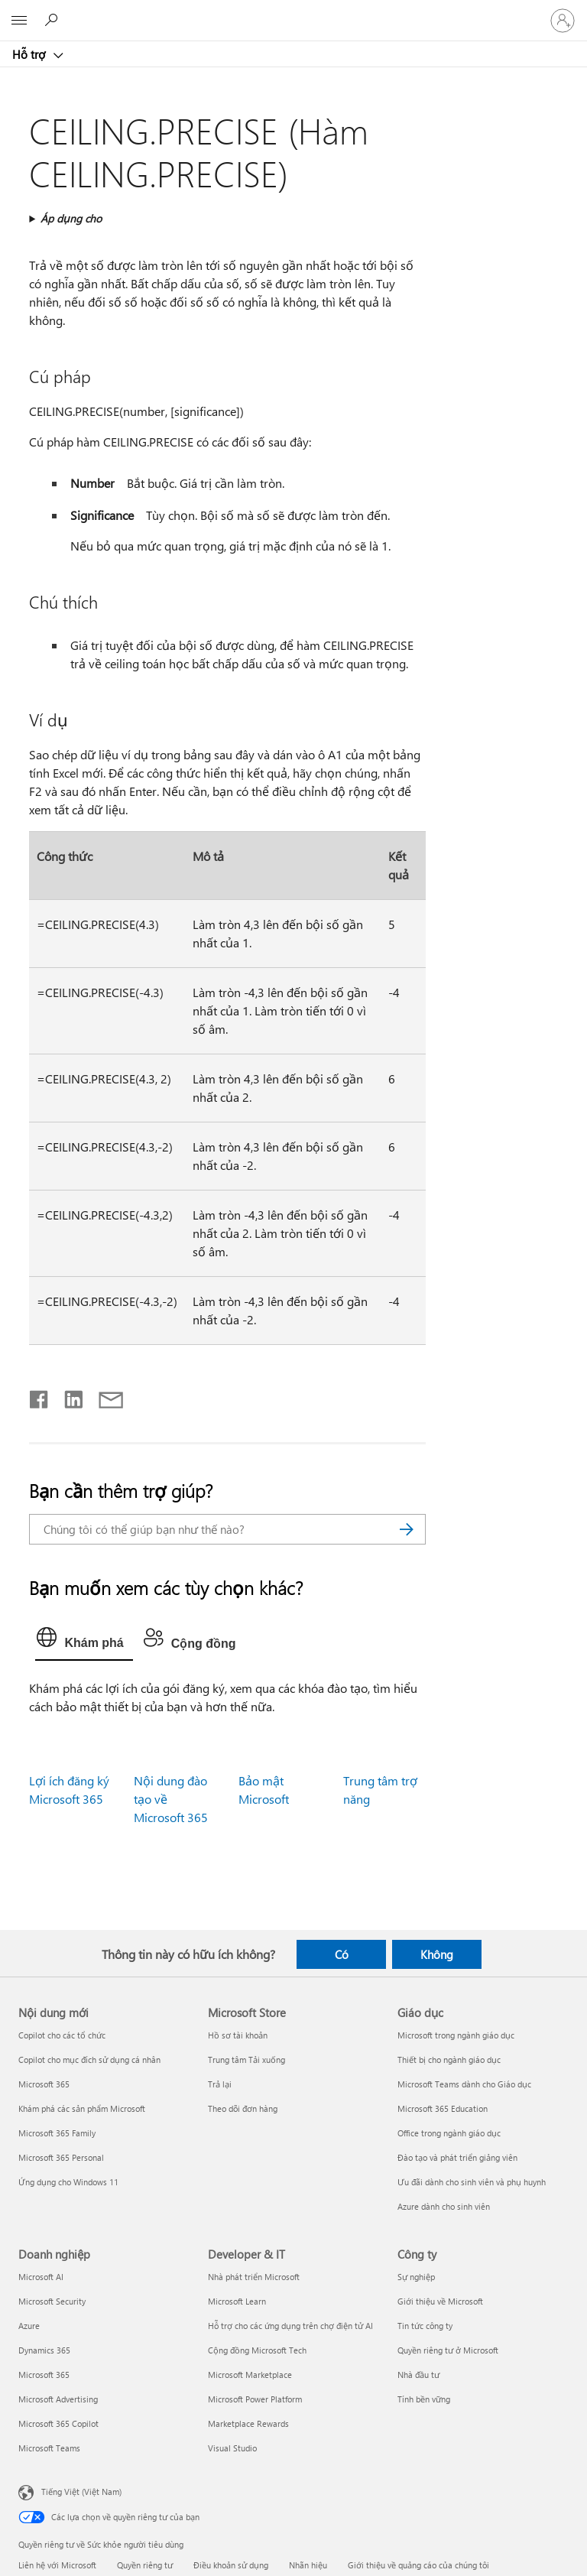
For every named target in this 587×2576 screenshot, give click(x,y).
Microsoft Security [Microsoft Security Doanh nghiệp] (52, 2301)
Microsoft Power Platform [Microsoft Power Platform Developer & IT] (255, 2399)
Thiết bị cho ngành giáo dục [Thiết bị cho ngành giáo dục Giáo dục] (449, 2059)
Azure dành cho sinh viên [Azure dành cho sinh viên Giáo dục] (443, 2206)
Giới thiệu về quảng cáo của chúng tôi (418, 2565)
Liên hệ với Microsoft (57, 2565)
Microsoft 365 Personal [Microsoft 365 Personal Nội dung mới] (61, 2157)
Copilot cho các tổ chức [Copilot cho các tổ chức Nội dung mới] (61, 2035)
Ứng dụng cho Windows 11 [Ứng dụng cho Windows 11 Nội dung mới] (68, 2182)
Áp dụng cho (71, 218)
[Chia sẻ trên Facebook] (39, 1396)
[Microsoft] (292, 11)
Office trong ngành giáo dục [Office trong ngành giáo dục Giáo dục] (449, 2133)
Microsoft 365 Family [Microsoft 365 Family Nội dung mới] (57, 2133)
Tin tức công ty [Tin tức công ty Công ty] (424, 2325)
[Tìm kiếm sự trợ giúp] (53, 20)
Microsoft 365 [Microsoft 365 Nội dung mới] (44, 2084)
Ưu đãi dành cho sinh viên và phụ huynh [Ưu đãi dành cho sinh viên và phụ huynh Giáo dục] (471, 2182)
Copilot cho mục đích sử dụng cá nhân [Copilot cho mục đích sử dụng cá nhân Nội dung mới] (89, 2059)
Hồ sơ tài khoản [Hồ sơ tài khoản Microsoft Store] (238, 2035)
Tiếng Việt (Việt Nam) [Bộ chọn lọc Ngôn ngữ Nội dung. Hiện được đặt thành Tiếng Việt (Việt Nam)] (81, 2491)
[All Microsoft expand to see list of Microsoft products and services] (19, 20)
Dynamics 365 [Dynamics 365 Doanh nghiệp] (44, 2350)
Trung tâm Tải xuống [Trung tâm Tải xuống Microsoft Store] (246, 2059)
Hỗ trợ (30, 54)
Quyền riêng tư (145, 2565)
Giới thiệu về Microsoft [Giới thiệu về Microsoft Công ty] (440, 2301)
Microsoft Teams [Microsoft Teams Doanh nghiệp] (49, 2448)
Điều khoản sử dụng (230, 2565)
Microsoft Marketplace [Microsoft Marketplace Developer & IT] (250, 2374)
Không (436, 1954)
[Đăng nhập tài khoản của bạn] (562, 20)
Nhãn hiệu (308, 2565)
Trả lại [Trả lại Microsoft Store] (220, 2084)
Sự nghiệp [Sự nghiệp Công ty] (416, 2276)
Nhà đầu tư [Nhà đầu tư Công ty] (418, 2374)
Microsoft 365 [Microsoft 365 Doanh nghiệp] (44, 2374)
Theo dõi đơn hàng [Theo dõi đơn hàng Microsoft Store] (242, 2108)
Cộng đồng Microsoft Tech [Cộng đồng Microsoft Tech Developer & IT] (257, 2350)
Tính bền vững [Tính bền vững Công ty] (423, 2399)
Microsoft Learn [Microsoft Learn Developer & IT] (237, 2301)
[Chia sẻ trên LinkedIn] (67, 1396)
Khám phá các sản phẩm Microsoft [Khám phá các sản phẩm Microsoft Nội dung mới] (81, 2108)
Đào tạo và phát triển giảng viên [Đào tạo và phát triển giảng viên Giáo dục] (457, 2157)
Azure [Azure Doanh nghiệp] (29, 2325)
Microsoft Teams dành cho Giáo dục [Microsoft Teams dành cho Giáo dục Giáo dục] (464, 2084)
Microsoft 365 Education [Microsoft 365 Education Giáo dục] (442, 2108)
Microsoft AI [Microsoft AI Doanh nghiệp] (40, 2276)
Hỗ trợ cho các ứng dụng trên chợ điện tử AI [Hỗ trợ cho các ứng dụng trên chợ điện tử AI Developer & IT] (290, 2325)
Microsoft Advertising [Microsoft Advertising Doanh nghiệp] (58, 2399)
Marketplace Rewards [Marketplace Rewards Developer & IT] (248, 2423)
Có (342, 1954)
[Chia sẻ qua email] (104, 1396)
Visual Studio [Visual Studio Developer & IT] (232, 2448)
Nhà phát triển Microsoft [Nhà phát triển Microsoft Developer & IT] (254, 2276)
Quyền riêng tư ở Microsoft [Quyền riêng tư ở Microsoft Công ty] (447, 2350)
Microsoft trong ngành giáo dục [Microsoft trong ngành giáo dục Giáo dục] (455, 2035)
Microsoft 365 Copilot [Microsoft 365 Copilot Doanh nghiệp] (58, 2423)
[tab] (83, 1641)
